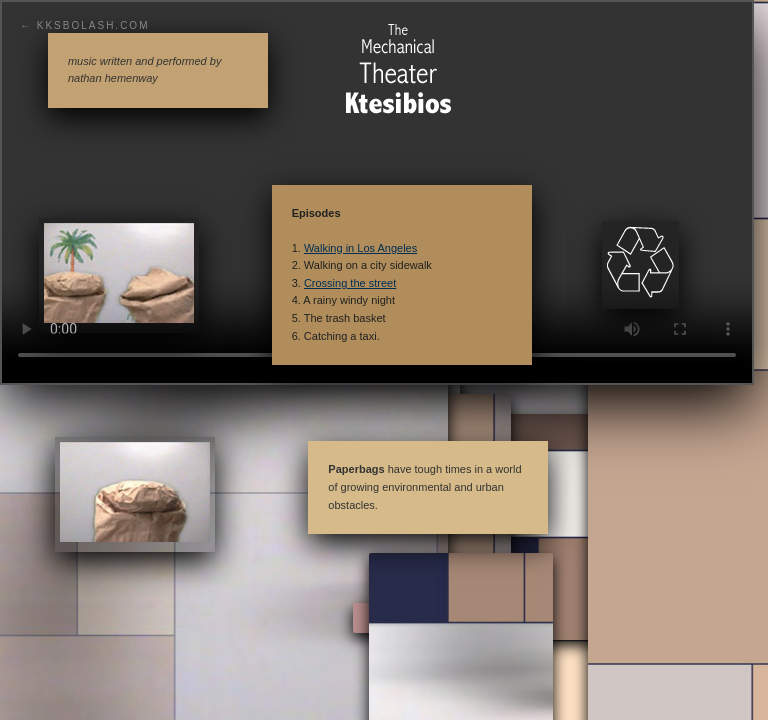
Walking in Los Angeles (360, 248)
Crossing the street (350, 283)
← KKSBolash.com (84, 25)
